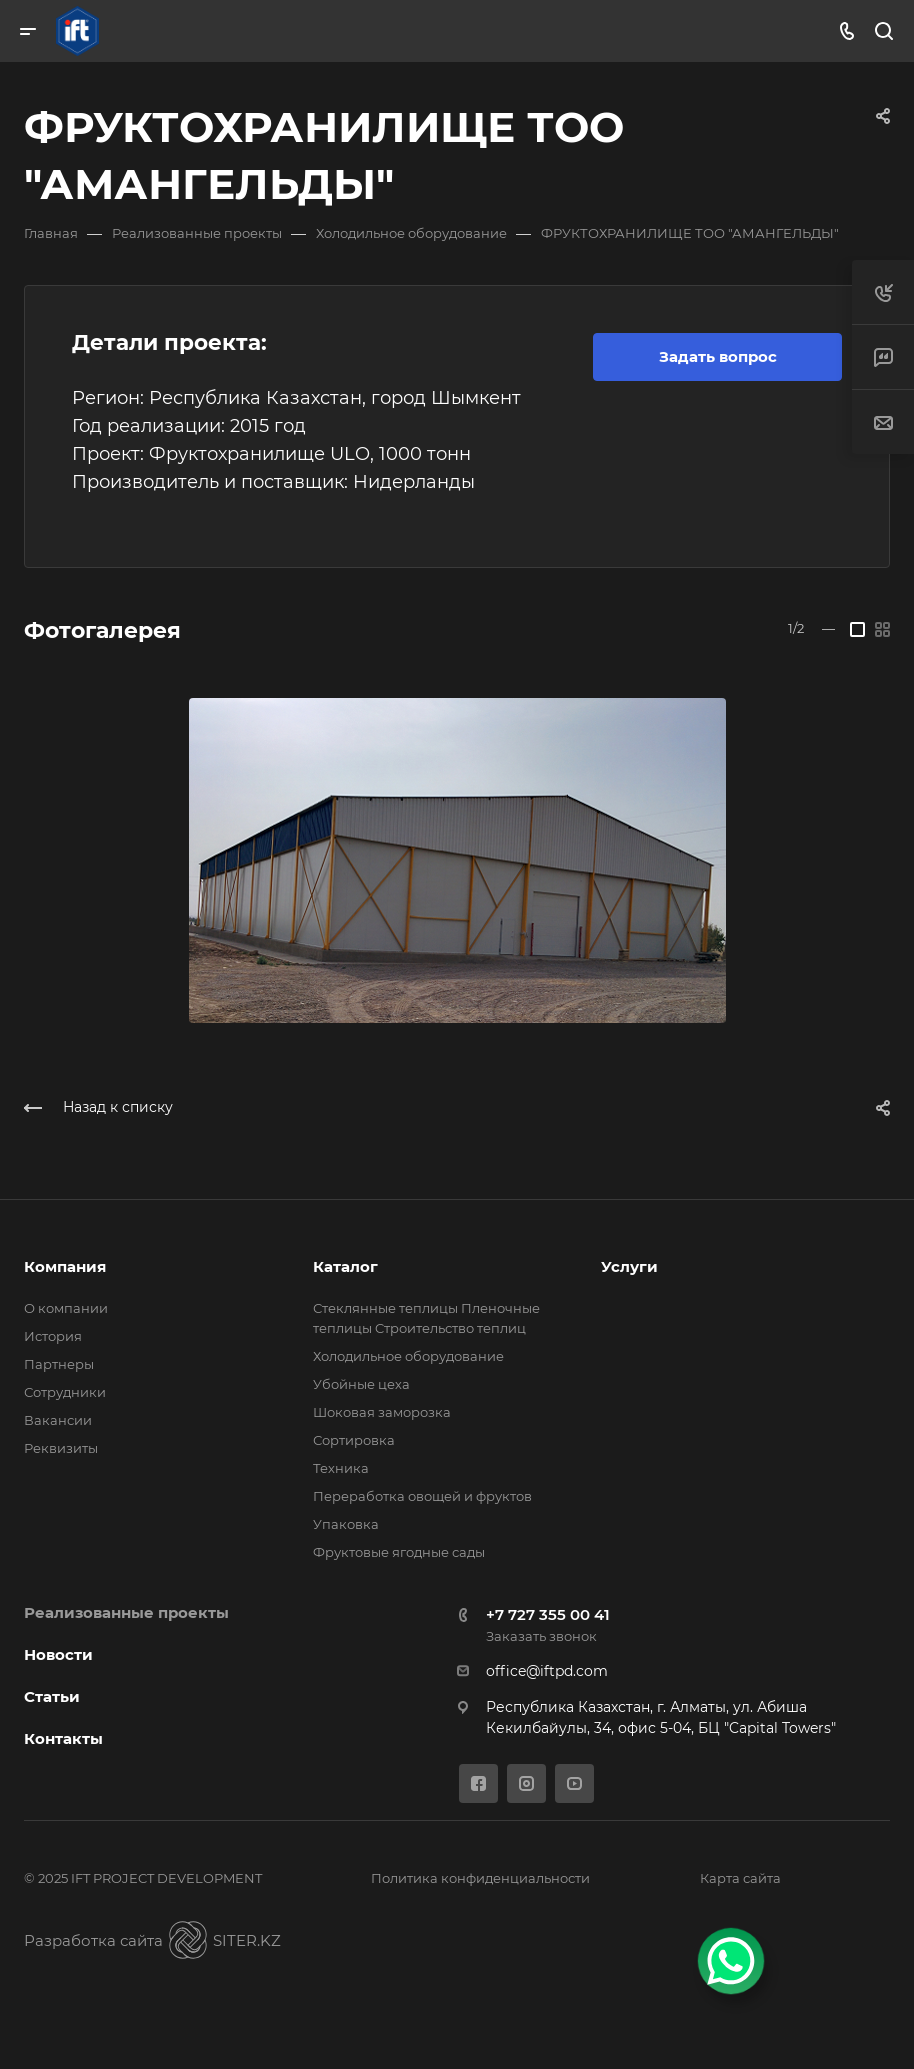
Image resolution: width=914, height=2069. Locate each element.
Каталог (345, 1266)
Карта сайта (740, 1878)
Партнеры (59, 1364)
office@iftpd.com (547, 1671)
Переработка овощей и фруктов (422, 1496)
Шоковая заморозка (382, 1412)
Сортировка (354, 1440)
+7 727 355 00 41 (548, 1614)
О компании (66, 1308)
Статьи (52, 1696)
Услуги (629, 1266)
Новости (58, 1654)
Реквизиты (61, 1448)
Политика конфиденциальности (480, 1878)
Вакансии (58, 1420)
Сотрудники (65, 1392)
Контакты (63, 1738)
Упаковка (346, 1524)
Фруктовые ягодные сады (399, 1552)
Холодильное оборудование (408, 1356)
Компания (65, 1266)
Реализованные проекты (126, 1612)
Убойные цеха (361, 1384)
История (53, 1336)
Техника (341, 1468)
